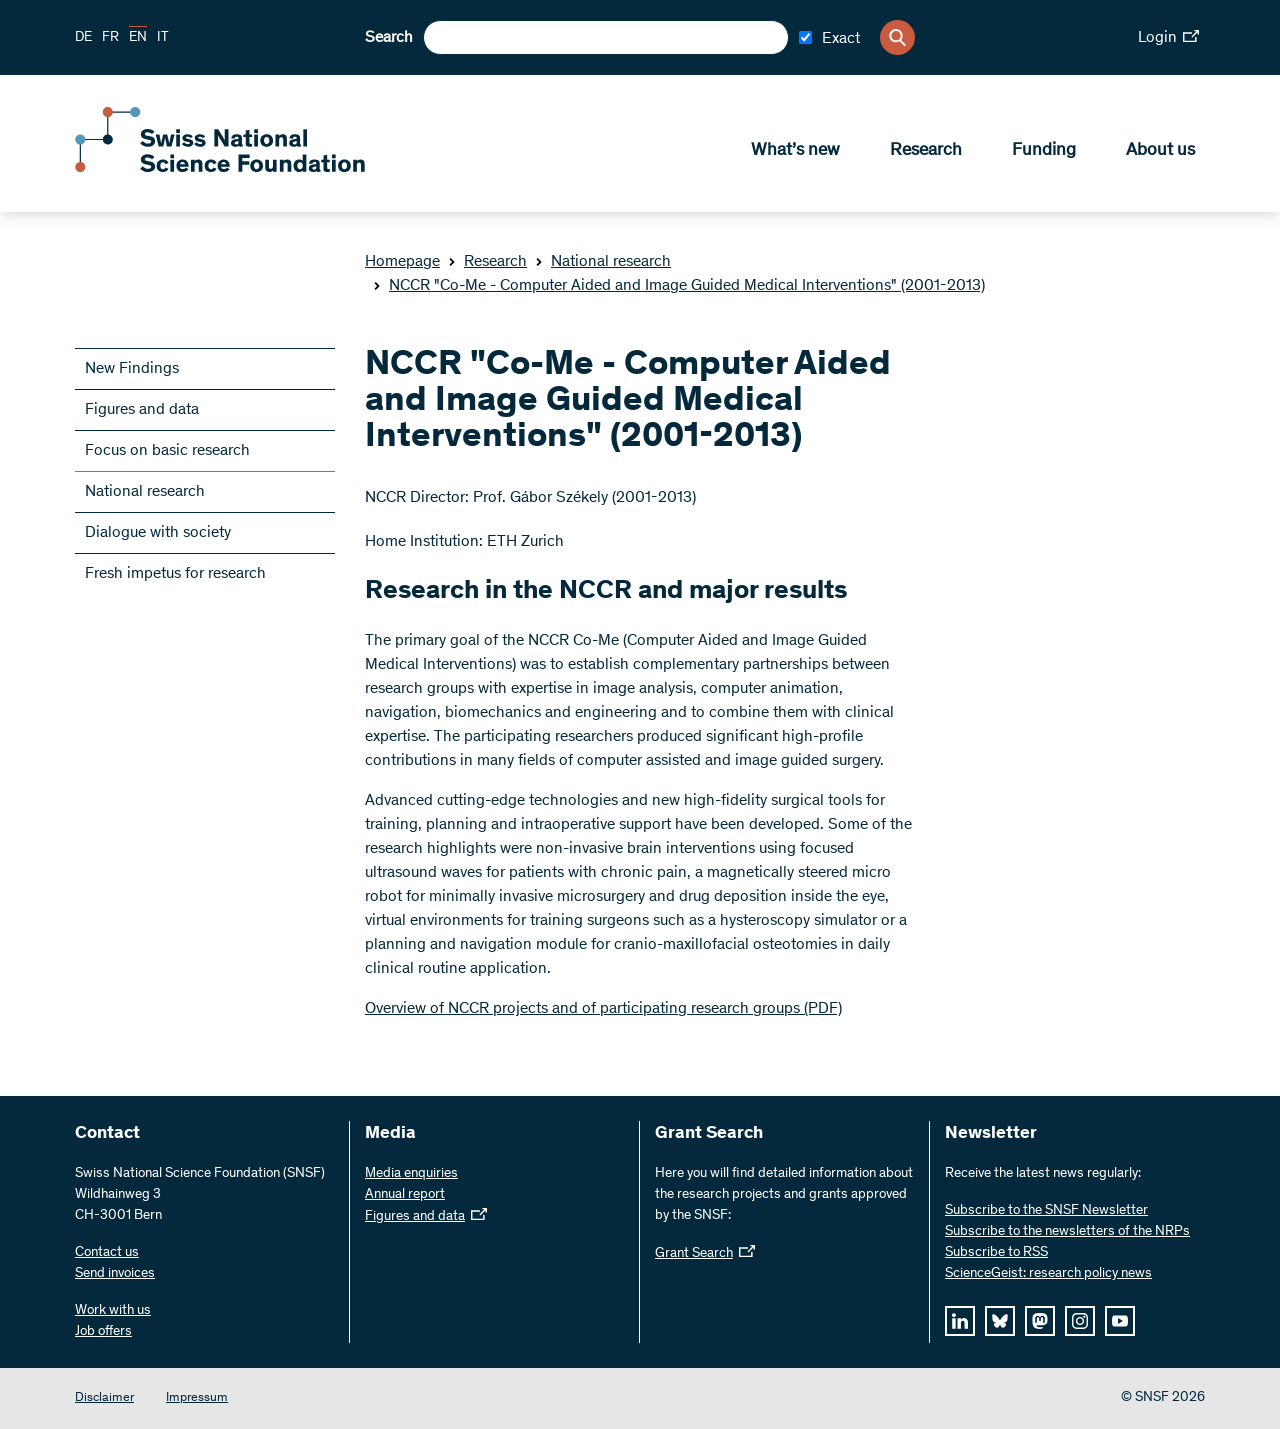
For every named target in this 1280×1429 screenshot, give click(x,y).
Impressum (197, 1398)
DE (83, 38)
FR (110, 38)
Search (389, 38)
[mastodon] (1040, 1321)
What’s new (795, 151)
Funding (1044, 151)
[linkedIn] (960, 1321)
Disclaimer (104, 1398)
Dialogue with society (158, 533)
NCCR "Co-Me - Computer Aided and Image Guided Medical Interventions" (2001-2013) (679, 286)
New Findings (132, 369)
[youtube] (1120, 1321)
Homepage (402, 262)
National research (603, 262)
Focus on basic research (167, 451)
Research (926, 151)
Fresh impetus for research (175, 574)
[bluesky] (1000, 1321)
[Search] (897, 37)
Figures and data (142, 410)
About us (1160, 151)
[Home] (220, 168)
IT (163, 38)
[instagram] (1080, 1321)
